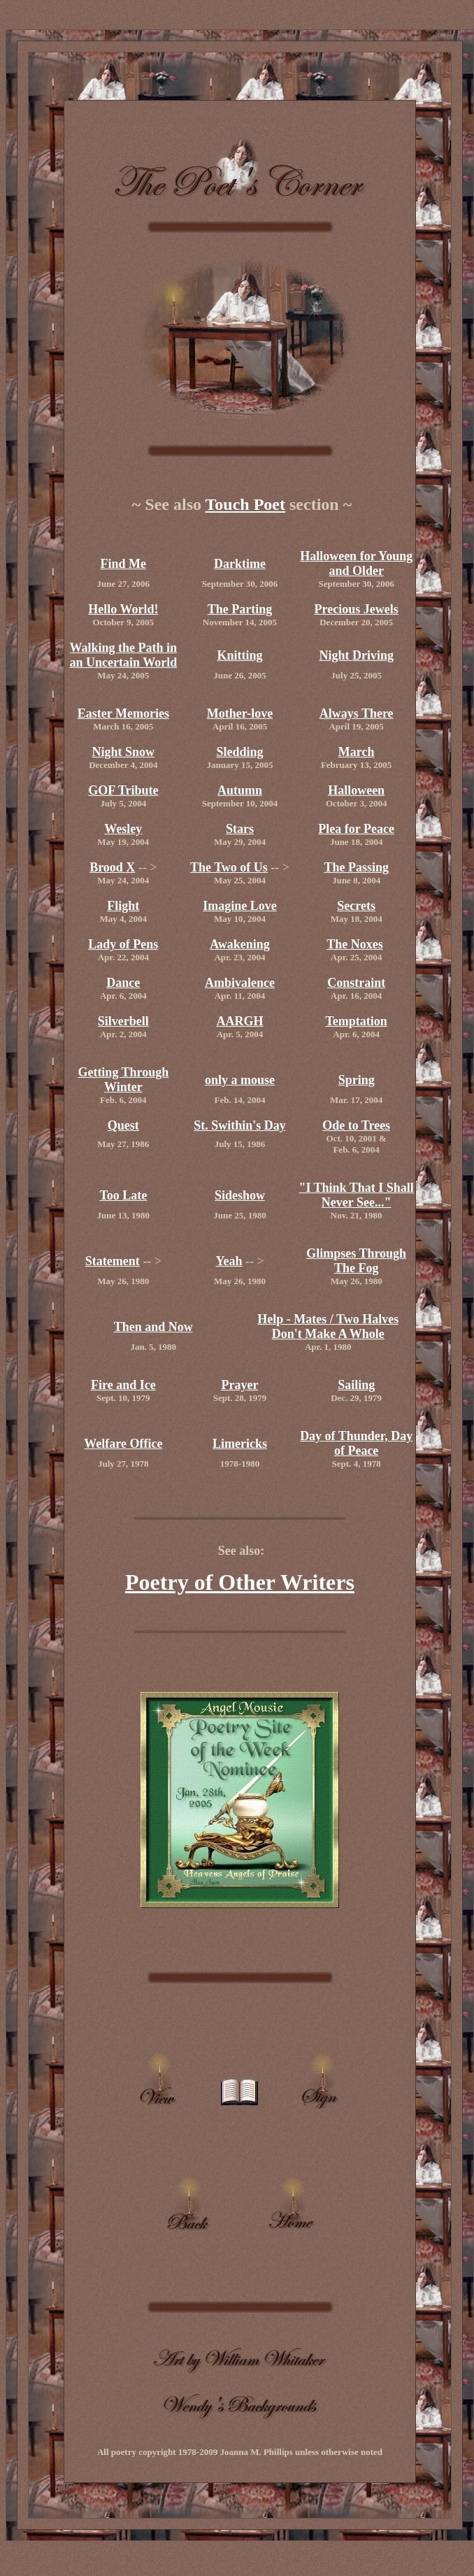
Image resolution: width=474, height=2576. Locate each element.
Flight (123, 906)
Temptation (356, 1021)
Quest (123, 1125)
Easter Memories (123, 713)
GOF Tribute (123, 790)
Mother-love (240, 713)
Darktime (240, 564)
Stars (240, 829)
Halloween (356, 790)
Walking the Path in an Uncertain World (123, 655)
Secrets (356, 906)
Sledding (239, 752)
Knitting (239, 655)
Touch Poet (245, 504)
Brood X (112, 867)
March (356, 752)
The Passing (356, 867)
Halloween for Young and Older (356, 563)
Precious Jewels (356, 609)
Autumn (239, 790)
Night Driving (356, 655)
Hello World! (123, 609)
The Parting (240, 609)
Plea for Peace (356, 829)
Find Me (124, 564)
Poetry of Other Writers (239, 1582)
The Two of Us (229, 867)
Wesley (123, 829)
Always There (356, 713)
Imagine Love (240, 906)
